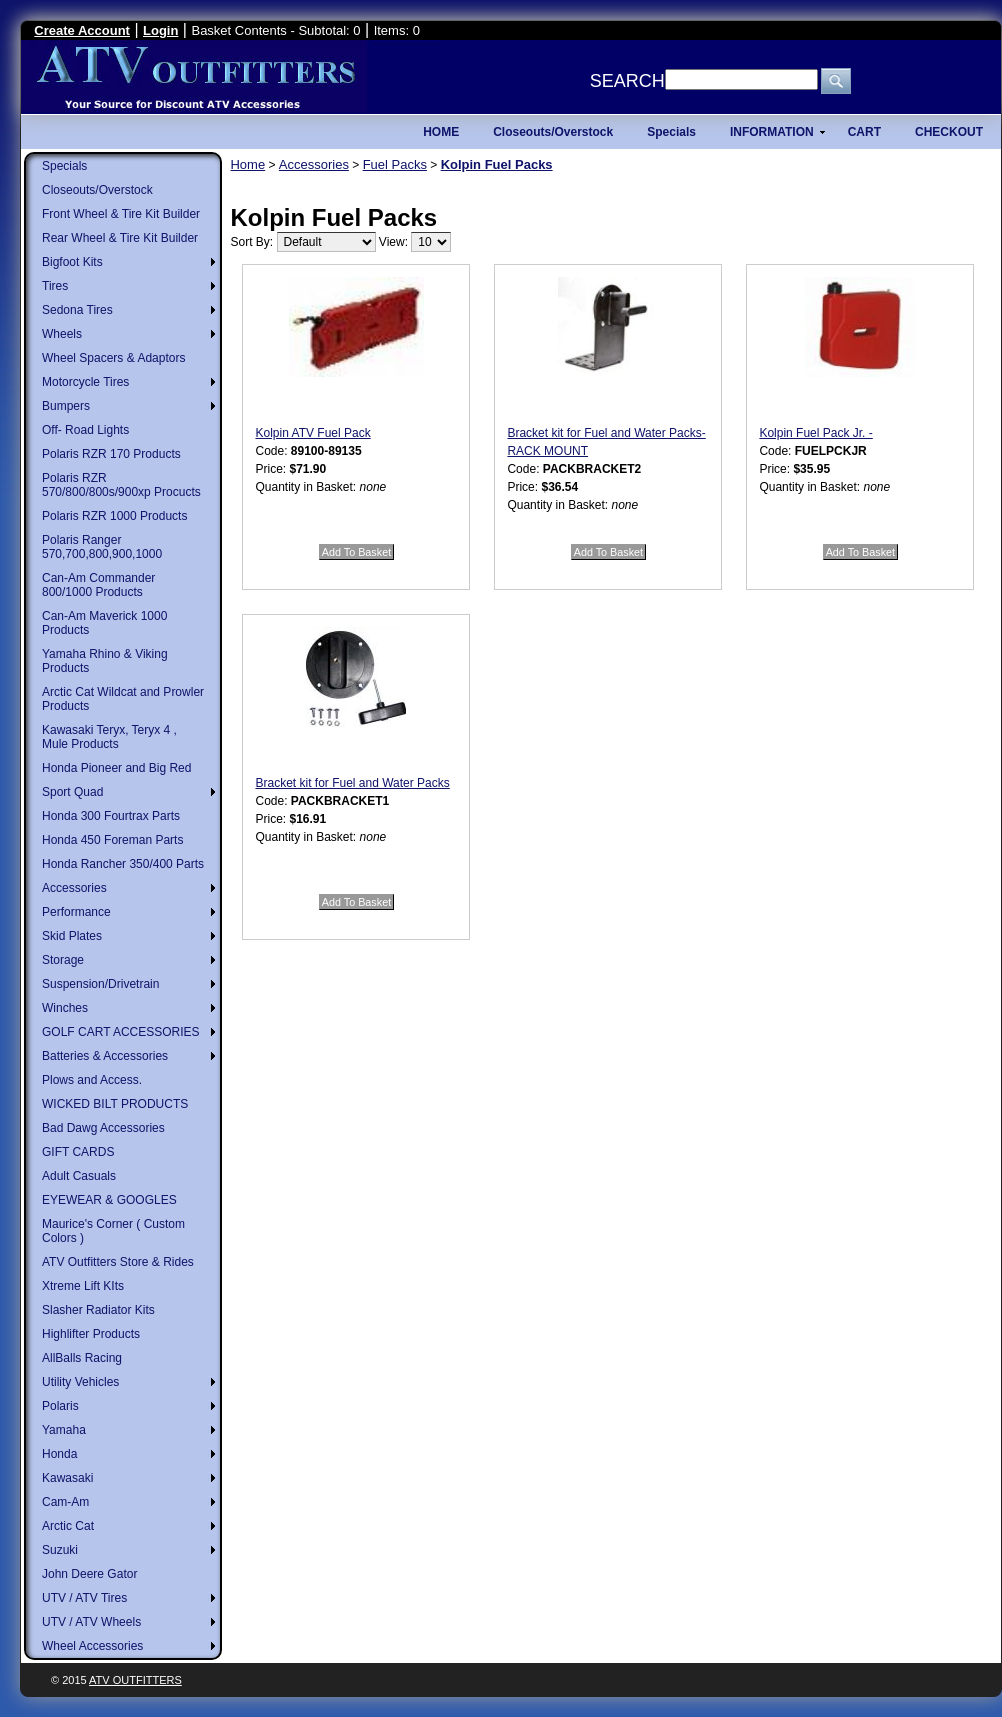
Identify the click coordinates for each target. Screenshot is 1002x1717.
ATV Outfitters (135, 1680)
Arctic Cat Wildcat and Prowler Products (123, 699)
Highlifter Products (91, 1334)
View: (393, 242)
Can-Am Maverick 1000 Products (104, 623)
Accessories (74, 888)
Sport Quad (72, 792)
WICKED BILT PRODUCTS (115, 1104)
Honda (59, 1454)
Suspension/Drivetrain (100, 984)
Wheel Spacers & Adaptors (113, 358)
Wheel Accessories (92, 1646)
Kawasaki (67, 1478)
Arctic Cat (68, 1526)
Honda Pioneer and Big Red (116, 768)
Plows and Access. (92, 1080)
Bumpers (66, 406)
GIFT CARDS (78, 1152)
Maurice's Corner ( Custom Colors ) (113, 1231)
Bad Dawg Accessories (103, 1128)
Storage (63, 960)
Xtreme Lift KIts (83, 1286)
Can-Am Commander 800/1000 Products (98, 585)
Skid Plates (72, 936)
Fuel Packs (395, 164)
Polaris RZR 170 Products (111, 454)
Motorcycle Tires (85, 382)
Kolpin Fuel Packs (497, 164)
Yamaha (64, 1430)
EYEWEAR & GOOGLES (109, 1200)
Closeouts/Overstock (97, 190)
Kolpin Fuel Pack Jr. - (815, 433)
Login (160, 30)
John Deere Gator (89, 1574)
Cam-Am (65, 1502)
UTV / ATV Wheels (91, 1622)
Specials (64, 166)
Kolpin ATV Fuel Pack (312, 433)
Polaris (60, 1406)
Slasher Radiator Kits (98, 1310)
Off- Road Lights (85, 430)
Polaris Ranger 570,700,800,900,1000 (102, 547)
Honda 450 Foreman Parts (112, 840)
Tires (55, 286)
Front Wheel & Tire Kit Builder (121, 214)
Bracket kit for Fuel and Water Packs (352, 783)
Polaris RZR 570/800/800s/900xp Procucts (121, 485)
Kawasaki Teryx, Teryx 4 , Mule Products (109, 737)
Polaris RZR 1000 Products (114, 516)
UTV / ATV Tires (84, 1598)
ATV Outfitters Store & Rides (118, 1262)
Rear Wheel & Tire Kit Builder (120, 238)
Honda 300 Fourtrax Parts (111, 816)
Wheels (62, 334)
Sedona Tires (77, 310)
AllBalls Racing (82, 1358)
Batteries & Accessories (105, 1056)
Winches (65, 1008)
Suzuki (60, 1550)
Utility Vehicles (80, 1382)
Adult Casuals (79, 1176)
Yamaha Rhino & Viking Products (105, 661)
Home (247, 164)
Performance (76, 912)
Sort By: (251, 242)
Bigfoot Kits (72, 262)
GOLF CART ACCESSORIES (121, 1032)
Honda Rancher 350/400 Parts (123, 864)
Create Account (82, 30)
